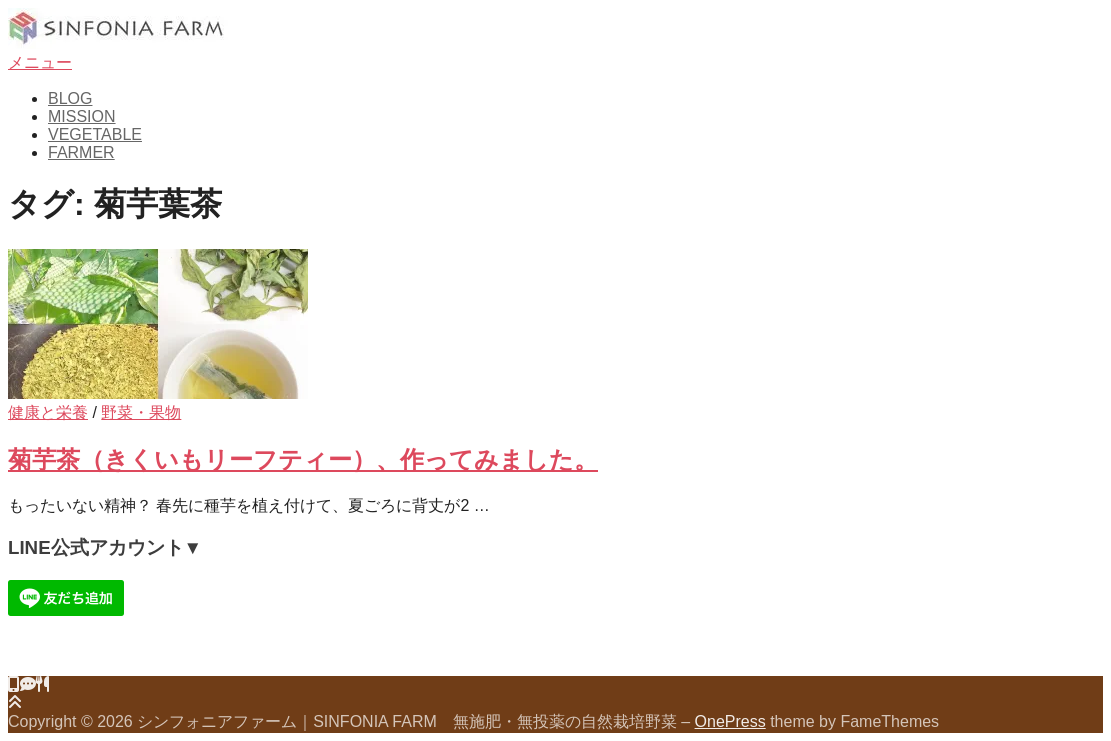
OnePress (730, 721)
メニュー (40, 62)
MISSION (82, 116)
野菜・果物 (141, 412)
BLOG (70, 98)
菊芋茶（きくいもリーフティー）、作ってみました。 (303, 459)
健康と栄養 (48, 412)
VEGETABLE (95, 134)
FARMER (81, 152)
